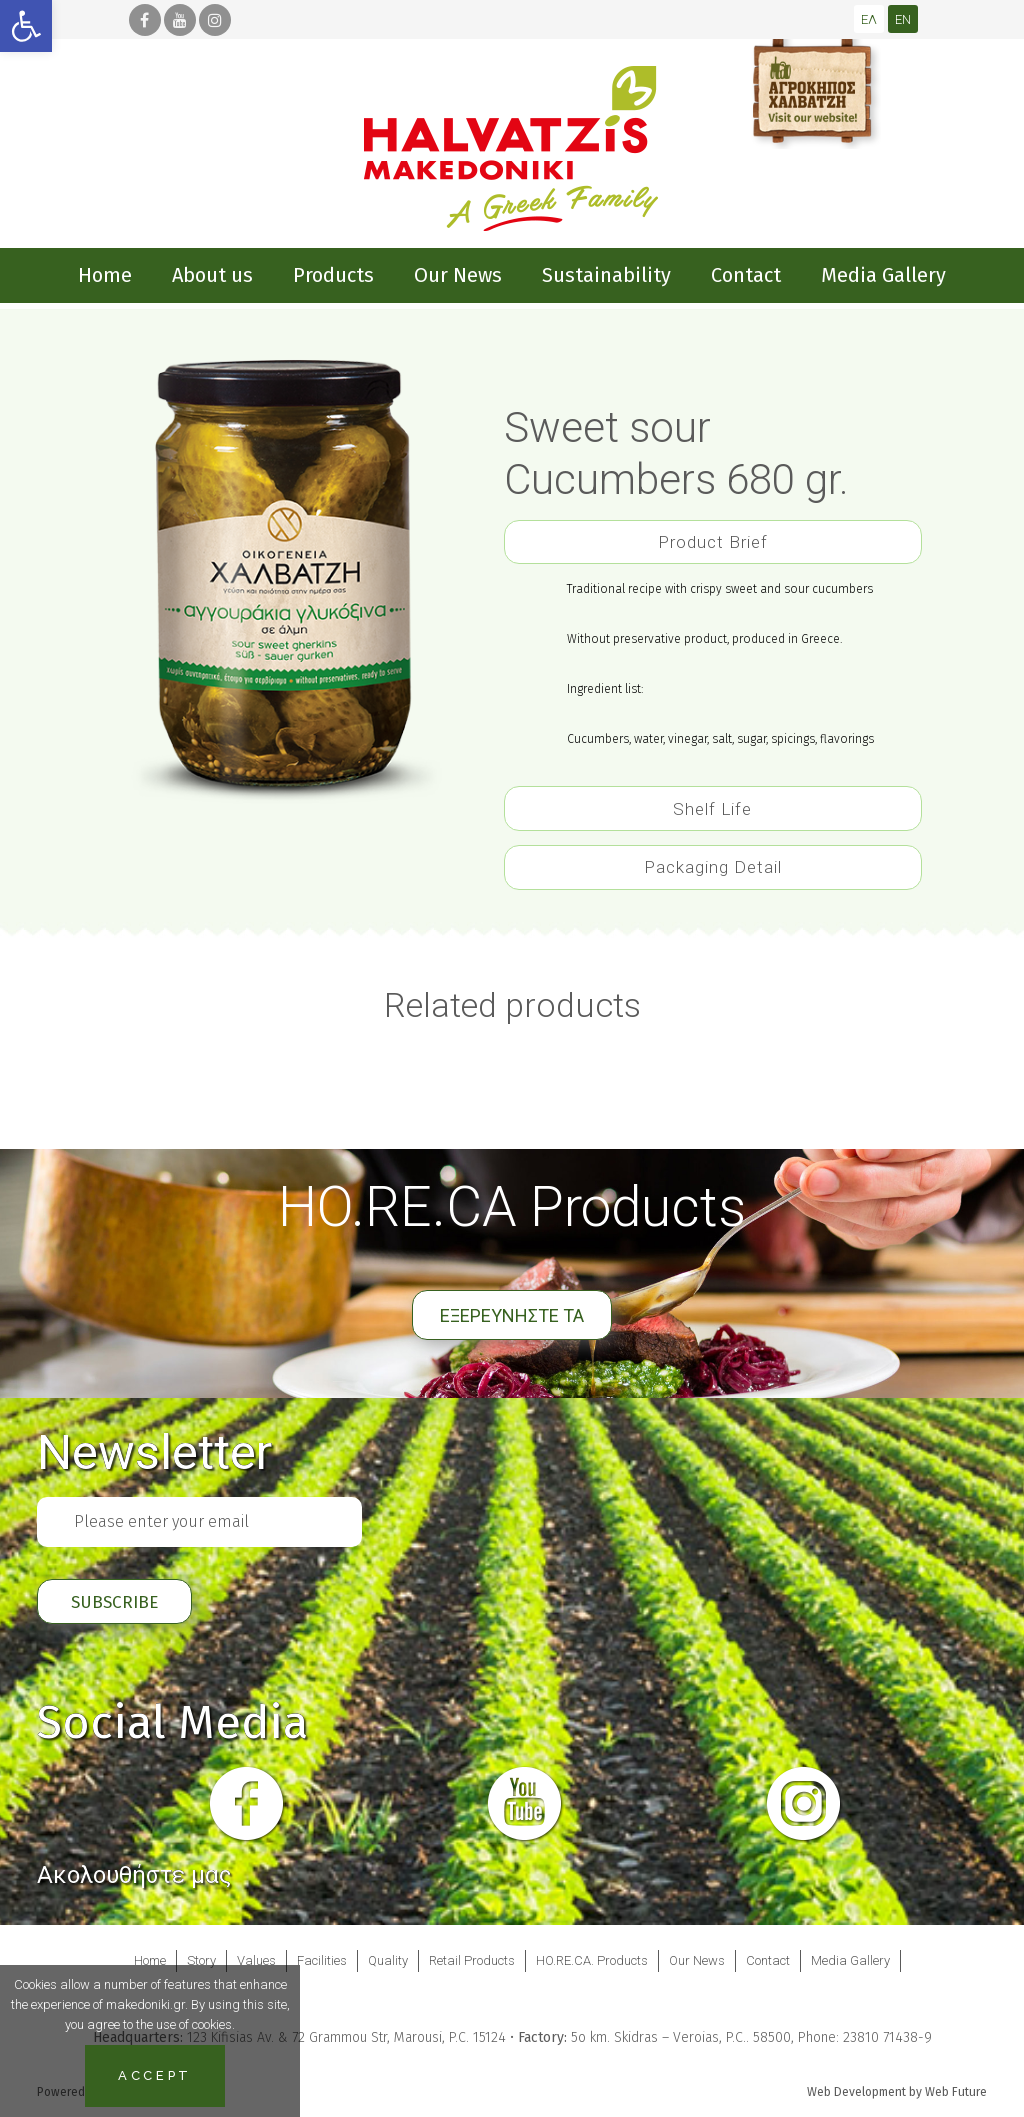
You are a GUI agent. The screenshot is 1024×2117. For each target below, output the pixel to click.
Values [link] (256, 1960)
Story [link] (201, 1960)
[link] (26, 26)
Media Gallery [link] (850, 1960)
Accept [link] (155, 2075)
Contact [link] (768, 1960)
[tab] (713, 538)
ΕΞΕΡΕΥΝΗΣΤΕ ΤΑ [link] (512, 1315)
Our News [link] (697, 1960)
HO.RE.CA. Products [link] (592, 1960)
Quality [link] (388, 1960)
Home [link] (150, 1960)
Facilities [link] (322, 1960)
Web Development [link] (856, 2092)
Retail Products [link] (472, 1960)
